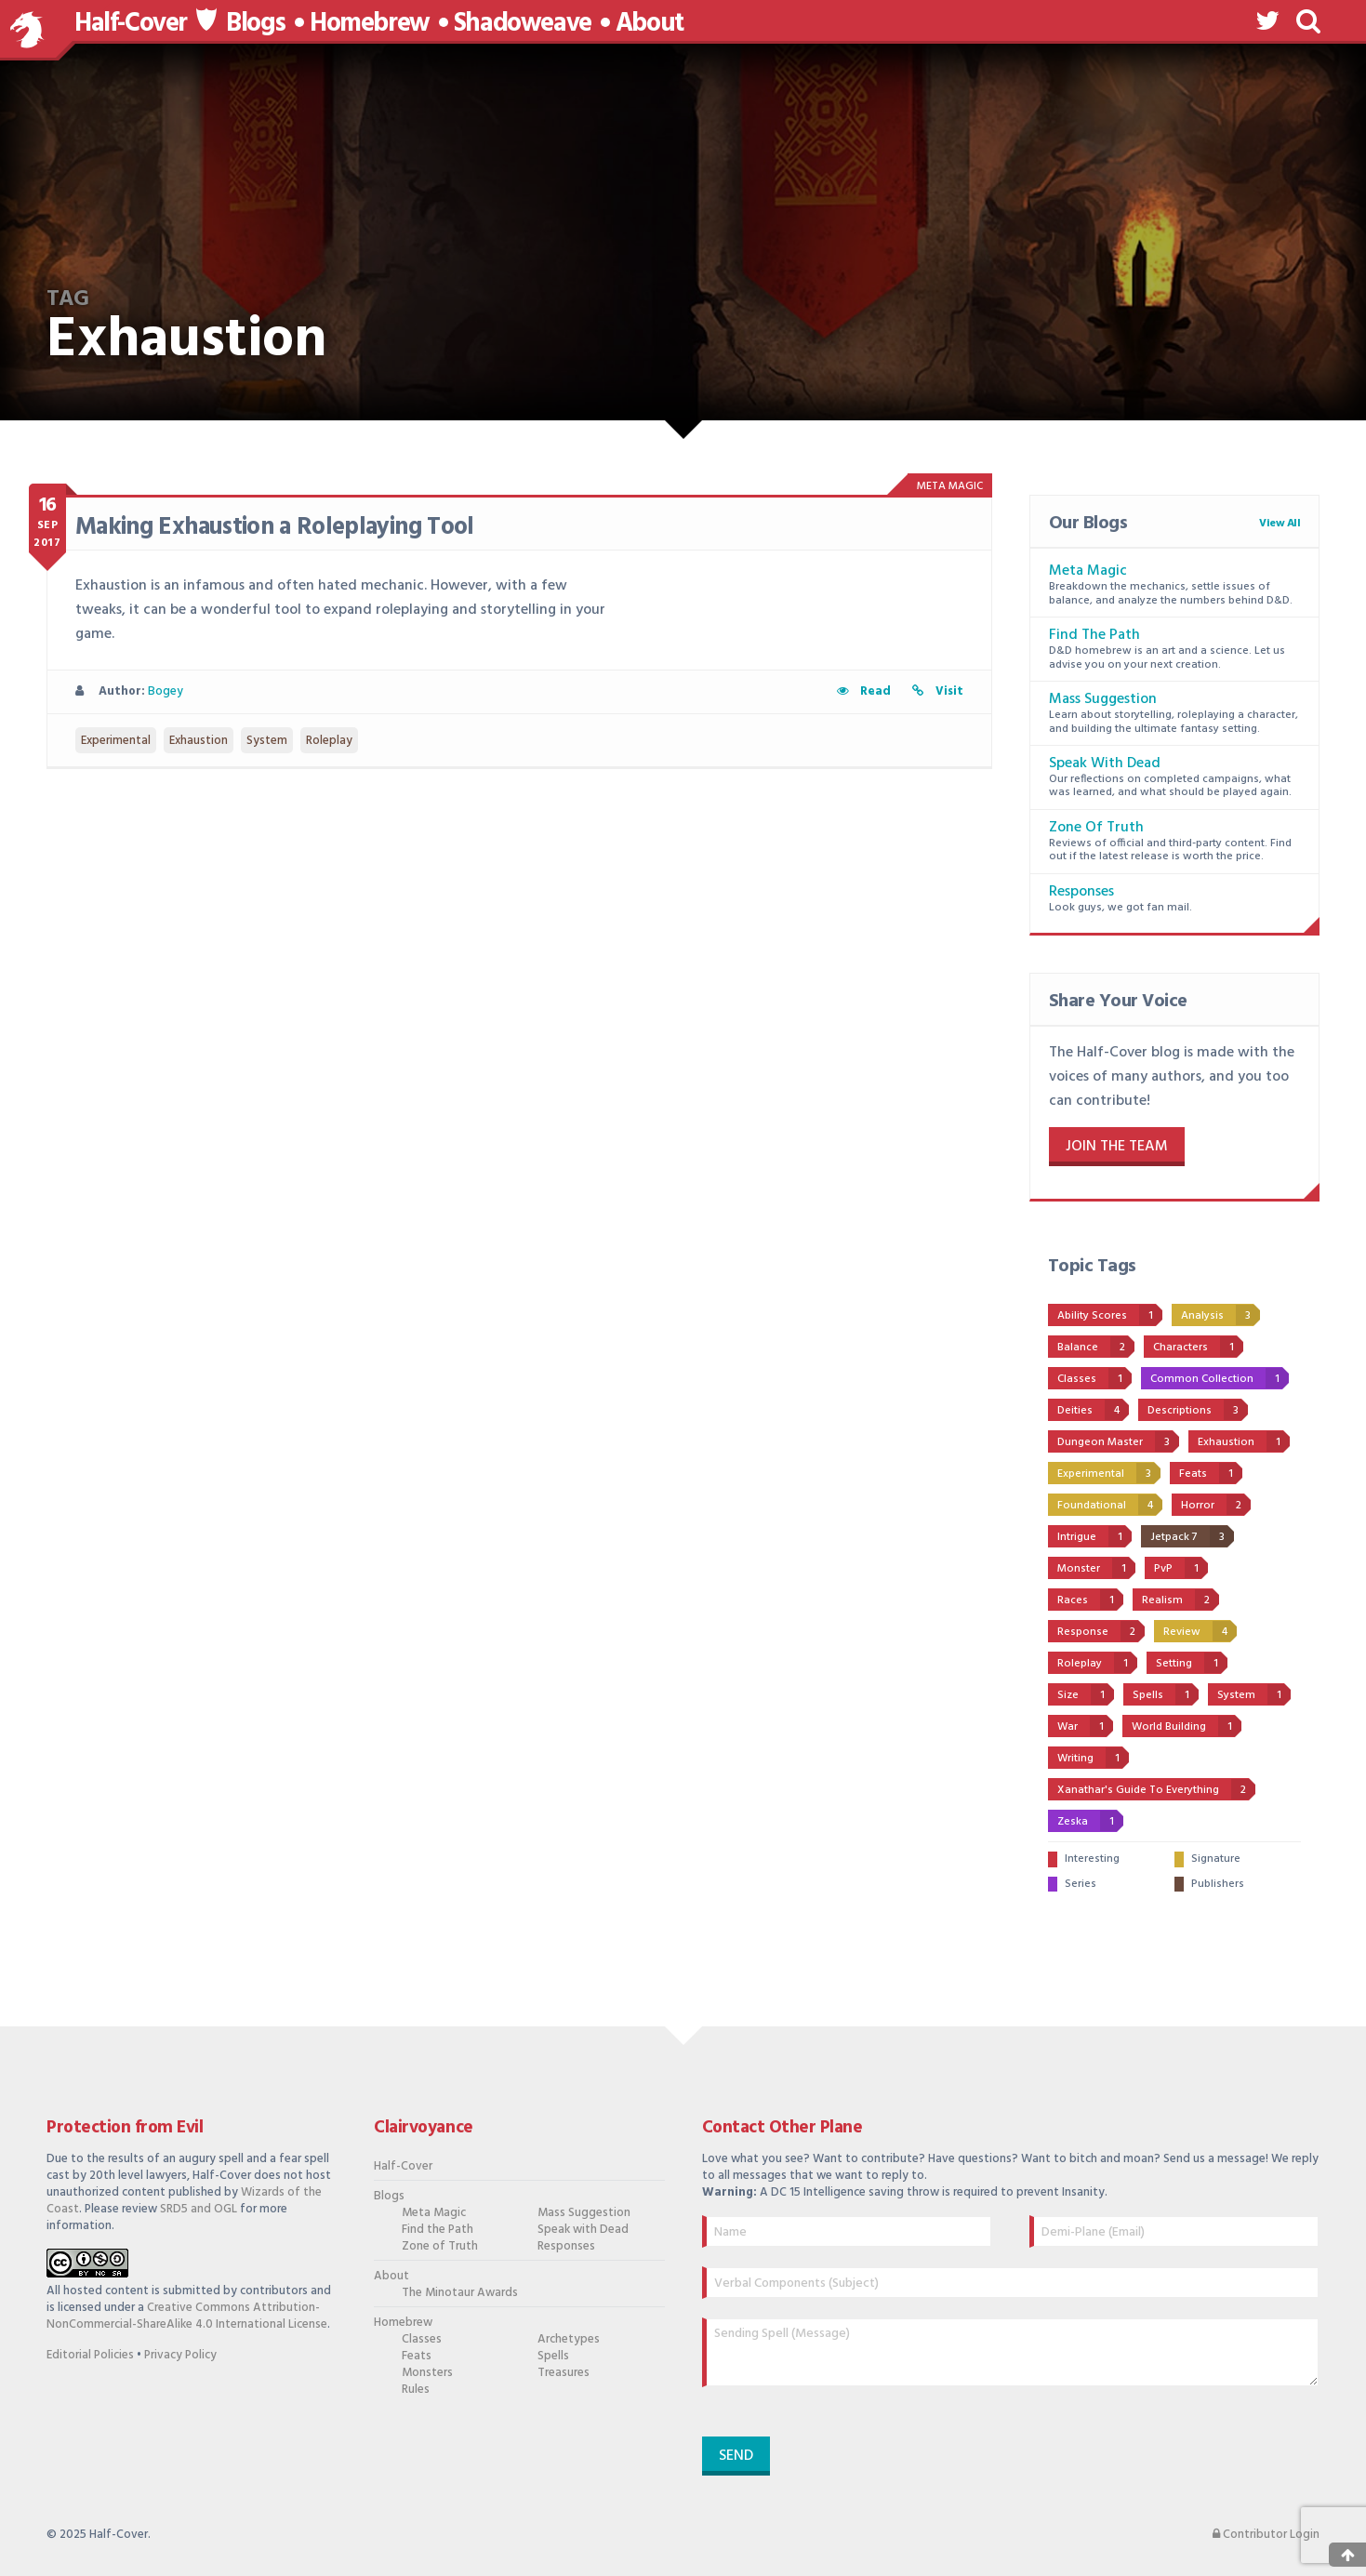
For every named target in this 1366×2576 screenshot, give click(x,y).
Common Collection (1219, 1378)
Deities (1093, 1410)
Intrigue (1094, 1536)
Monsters (427, 2373)
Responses (1081, 892)
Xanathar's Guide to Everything (1156, 1789)
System (266, 740)
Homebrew (370, 24)
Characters (1198, 1346)
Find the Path (1094, 635)
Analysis (1220, 1315)
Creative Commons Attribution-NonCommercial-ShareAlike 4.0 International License (186, 2316)
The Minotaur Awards (460, 2293)
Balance (1095, 1346)
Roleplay (329, 740)
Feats (1210, 1473)
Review (1200, 1631)
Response (1101, 1631)
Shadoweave (522, 24)
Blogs (255, 24)
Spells (1166, 1694)
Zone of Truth (1096, 828)
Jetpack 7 (1192, 1536)
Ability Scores (1109, 1315)
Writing (1093, 1757)
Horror (1216, 1504)
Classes (1094, 1378)
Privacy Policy (180, 2355)
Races (1090, 1599)
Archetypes (568, 2339)
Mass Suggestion (1103, 699)
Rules (416, 2390)
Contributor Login (1266, 2535)
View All (1279, 523)
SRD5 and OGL (198, 2209)
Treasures (563, 2373)
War (1085, 1726)
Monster (1096, 1568)
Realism (1180, 1599)
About (649, 24)
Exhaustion (198, 740)
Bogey (165, 691)
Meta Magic (1088, 571)
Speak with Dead (1104, 763)
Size (1085, 1694)
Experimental (116, 740)
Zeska (1090, 1821)
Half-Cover (130, 24)
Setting (1191, 1663)
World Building (1186, 1726)
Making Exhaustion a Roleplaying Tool (274, 528)
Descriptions (1197, 1410)
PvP (1181, 1568)
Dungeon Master (1118, 1441)
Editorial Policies (90, 2355)
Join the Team (1117, 1147)
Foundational (1109, 1504)
